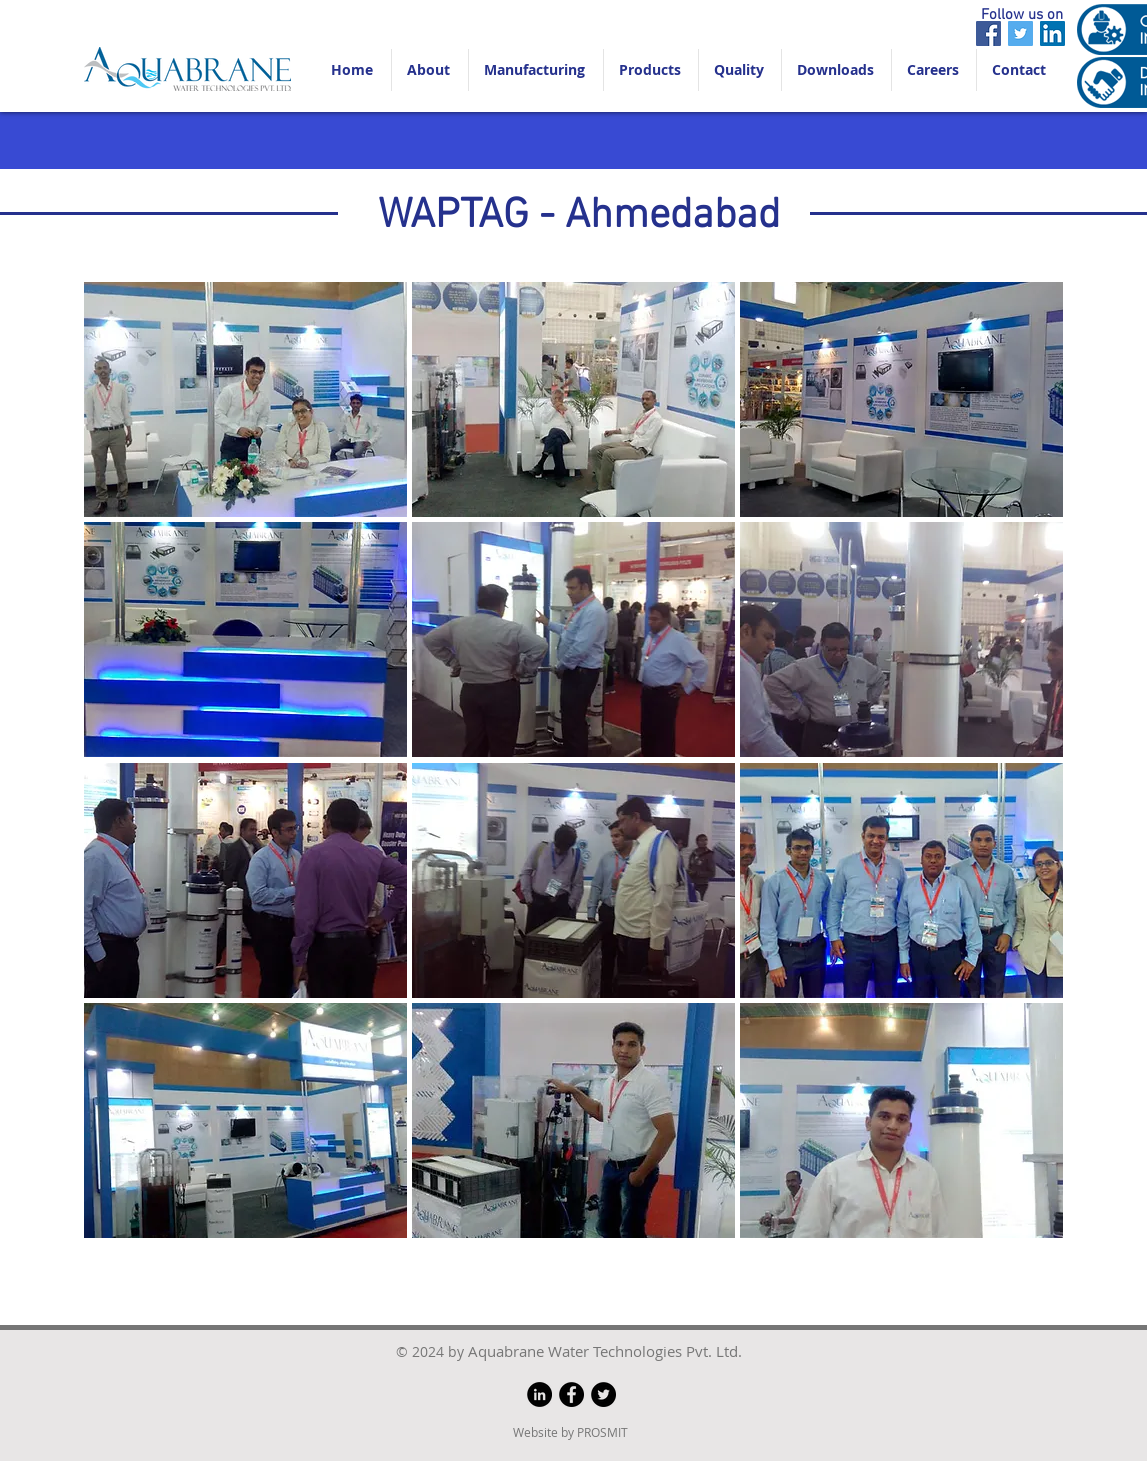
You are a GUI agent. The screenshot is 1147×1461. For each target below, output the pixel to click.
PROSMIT (602, 1432)
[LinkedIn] (1052, 33)
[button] (245, 399)
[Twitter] (1020, 33)
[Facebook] (988, 33)
